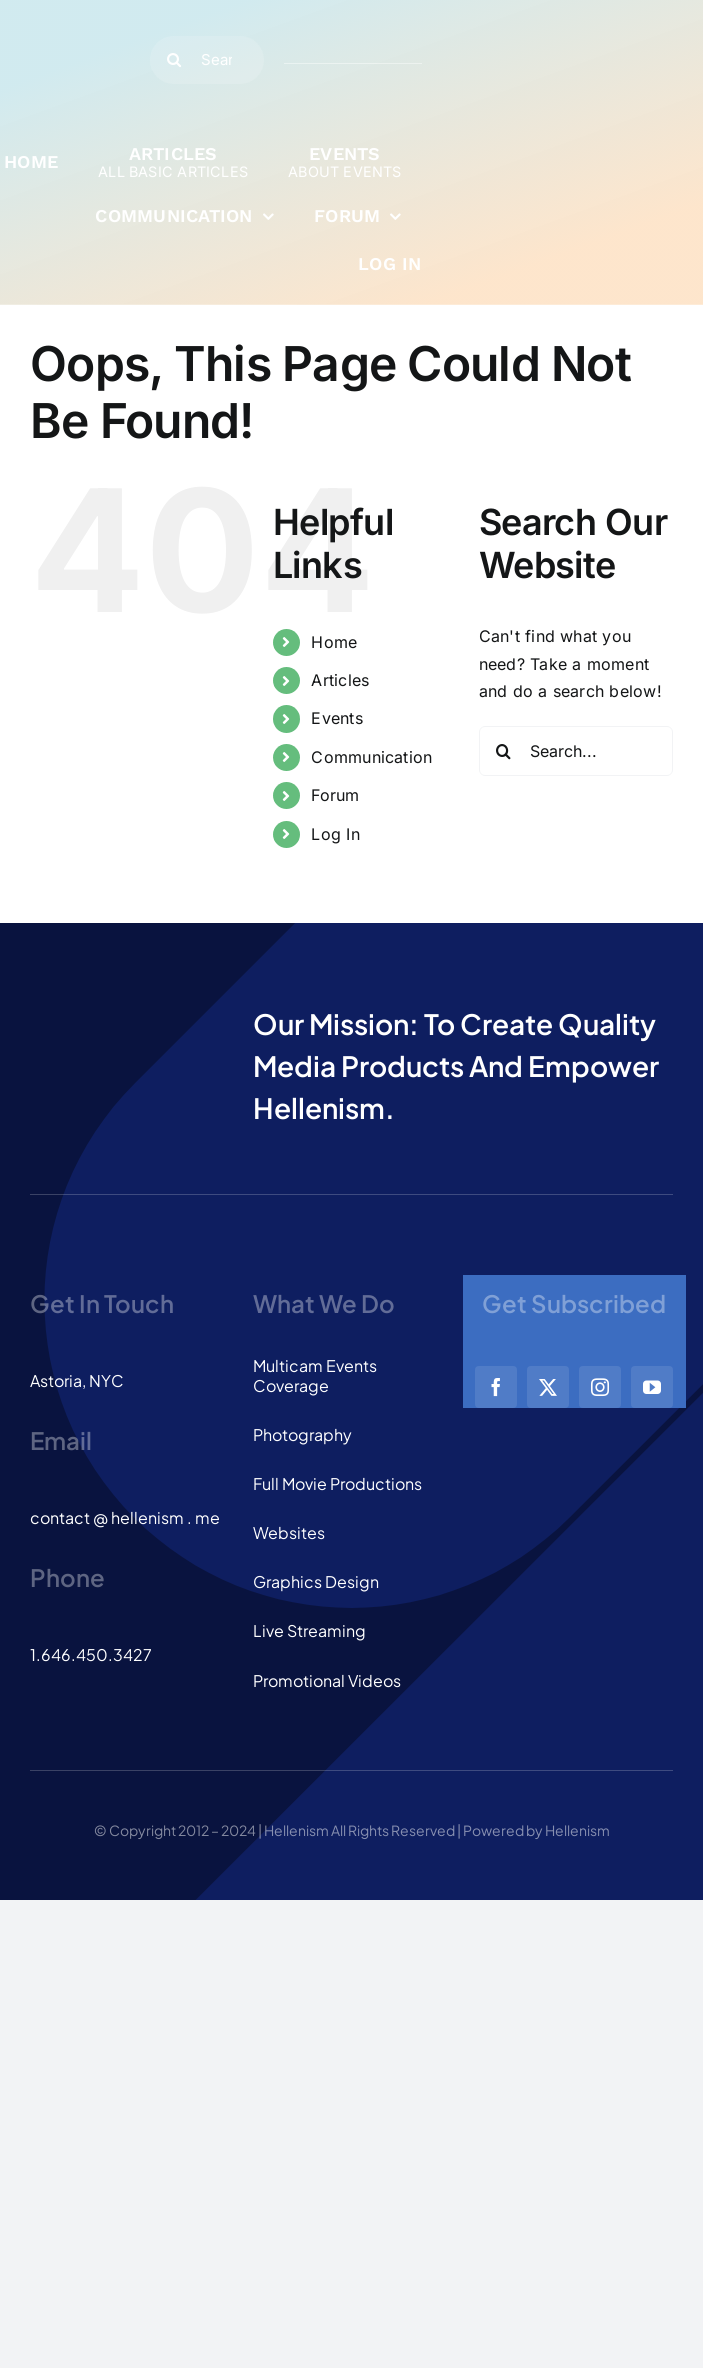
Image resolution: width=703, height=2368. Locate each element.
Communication (371, 757)
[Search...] (207, 60)
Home (334, 642)
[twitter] (548, 1387)
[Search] (174, 60)
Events (336, 718)
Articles (340, 680)
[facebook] (496, 1387)
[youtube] (652, 1387)
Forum (335, 795)
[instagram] (600, 1387)
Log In (335, 834)
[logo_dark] (77, 18)
